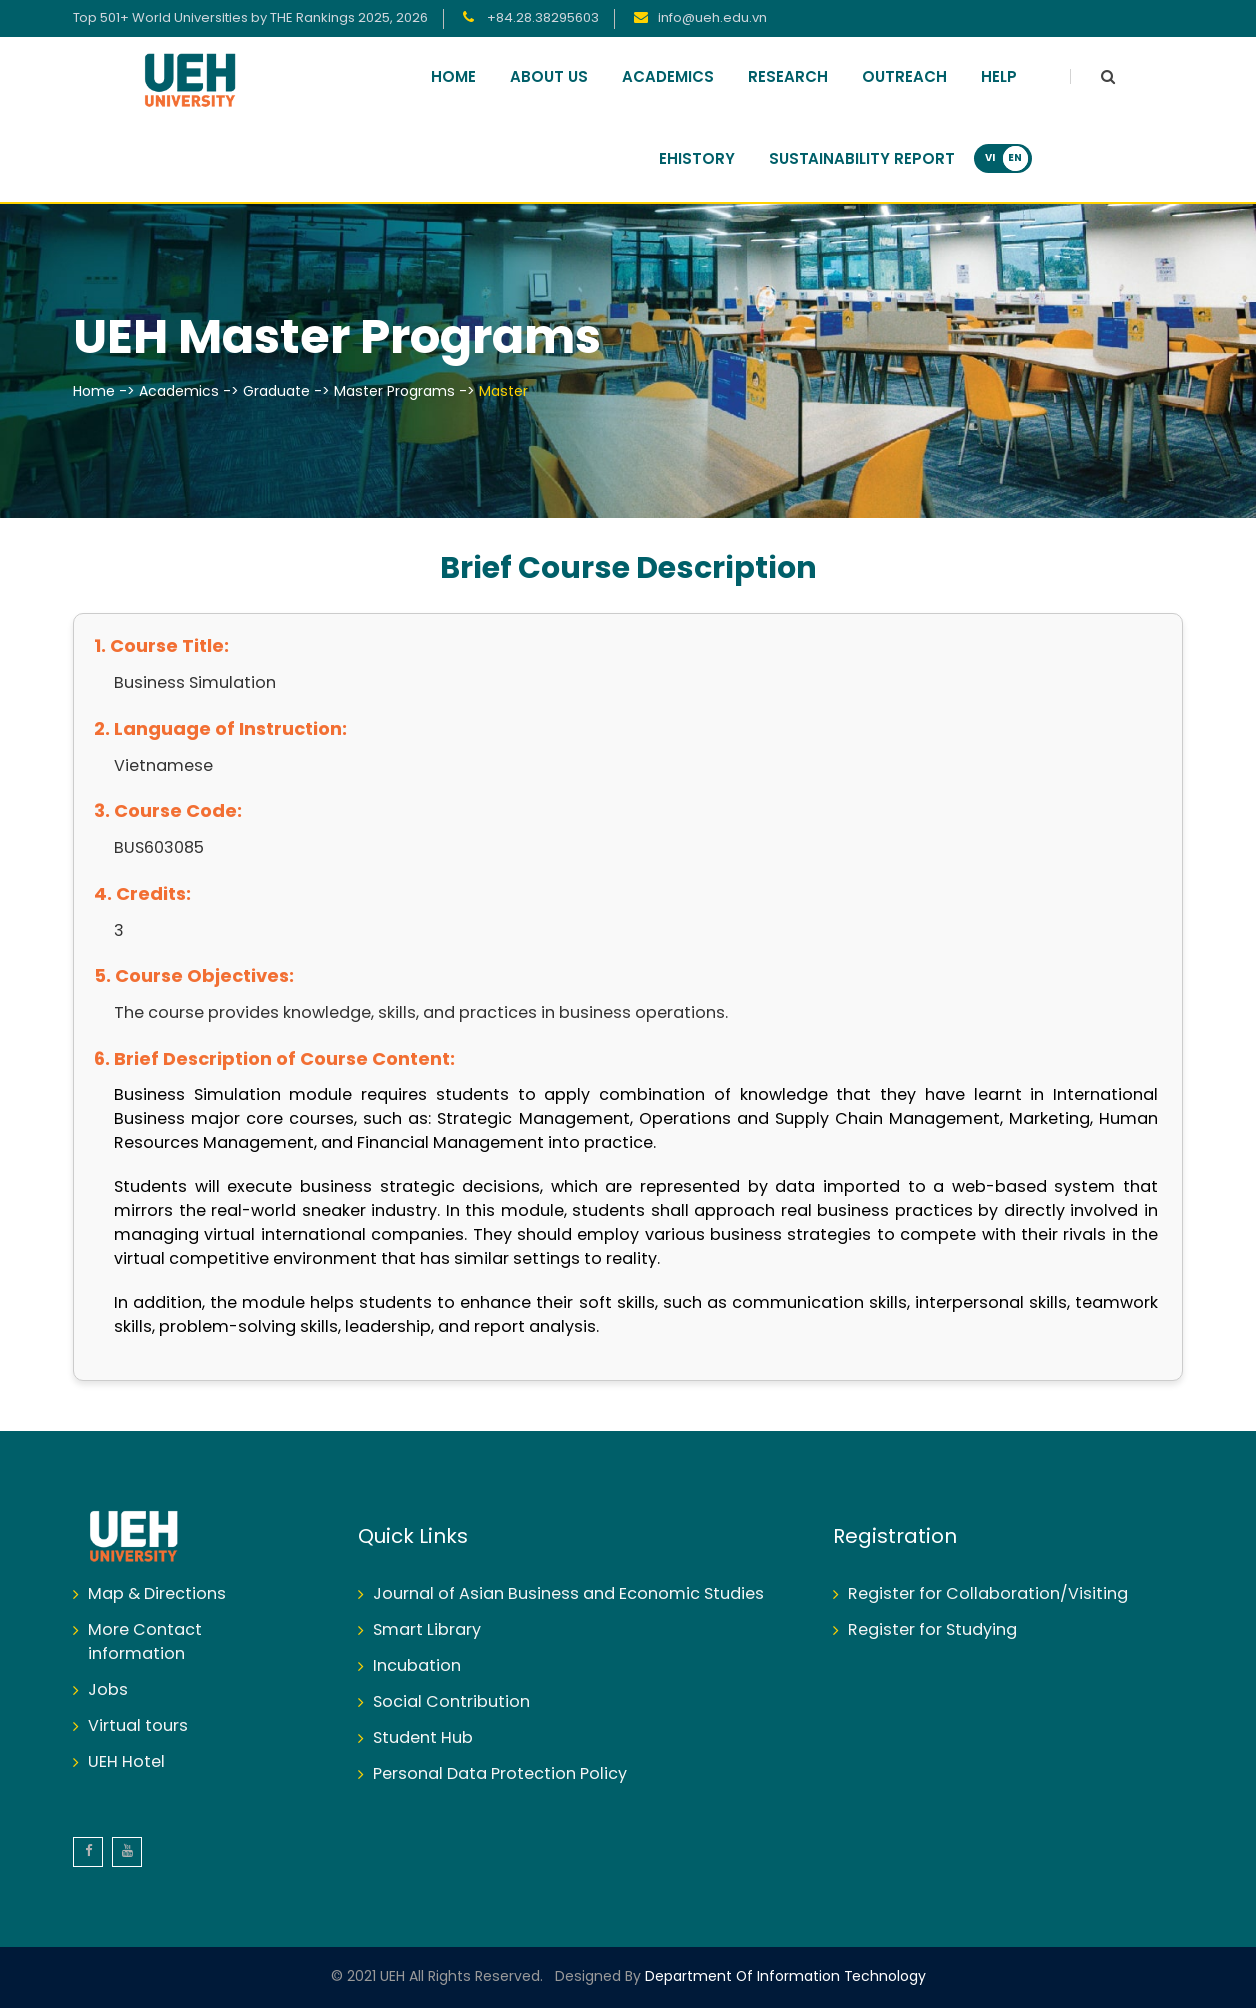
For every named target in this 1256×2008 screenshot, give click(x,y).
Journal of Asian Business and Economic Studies (568, 1594)
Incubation (417, 1666)
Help (999, 78)
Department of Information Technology (783, 1977)
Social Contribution (451, 1702)
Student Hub (423, 1738)
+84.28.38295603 (541, 18)
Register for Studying (932, 1630)
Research (788, 78)
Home (453, 78)
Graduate (276, 392)
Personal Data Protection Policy (500, 1774)
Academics (668, 78)
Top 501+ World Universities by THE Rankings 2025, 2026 (250, 18)
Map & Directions (157, 1594)
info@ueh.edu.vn (712, 18)
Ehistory (697, 160)
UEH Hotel (126, 1762)
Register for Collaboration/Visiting (988, 1594)
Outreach (904, 78)
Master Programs (394, 392)
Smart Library (427, 1630)
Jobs (108, 1690)
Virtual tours (138, 1726)
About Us (549, 78)
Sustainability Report (862, 160)
